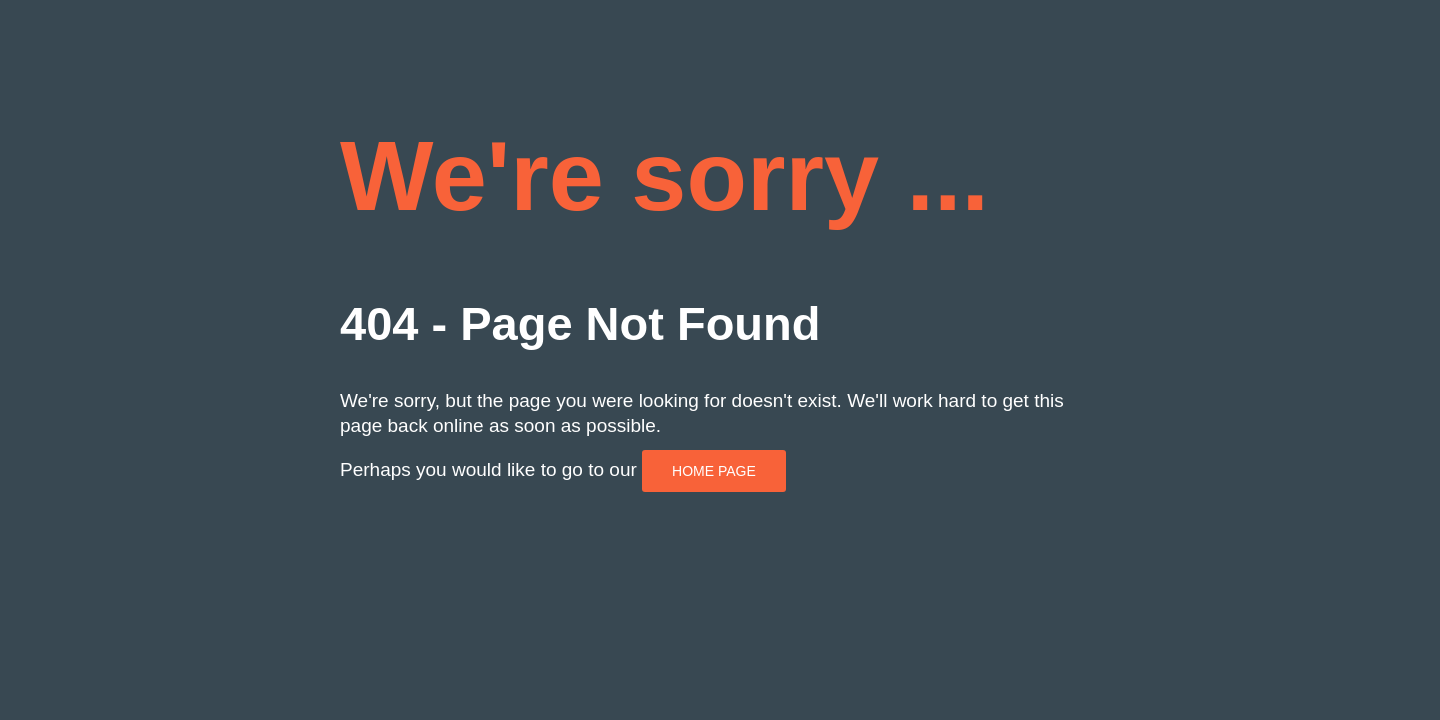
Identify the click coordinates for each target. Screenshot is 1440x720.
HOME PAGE (714, 471)
